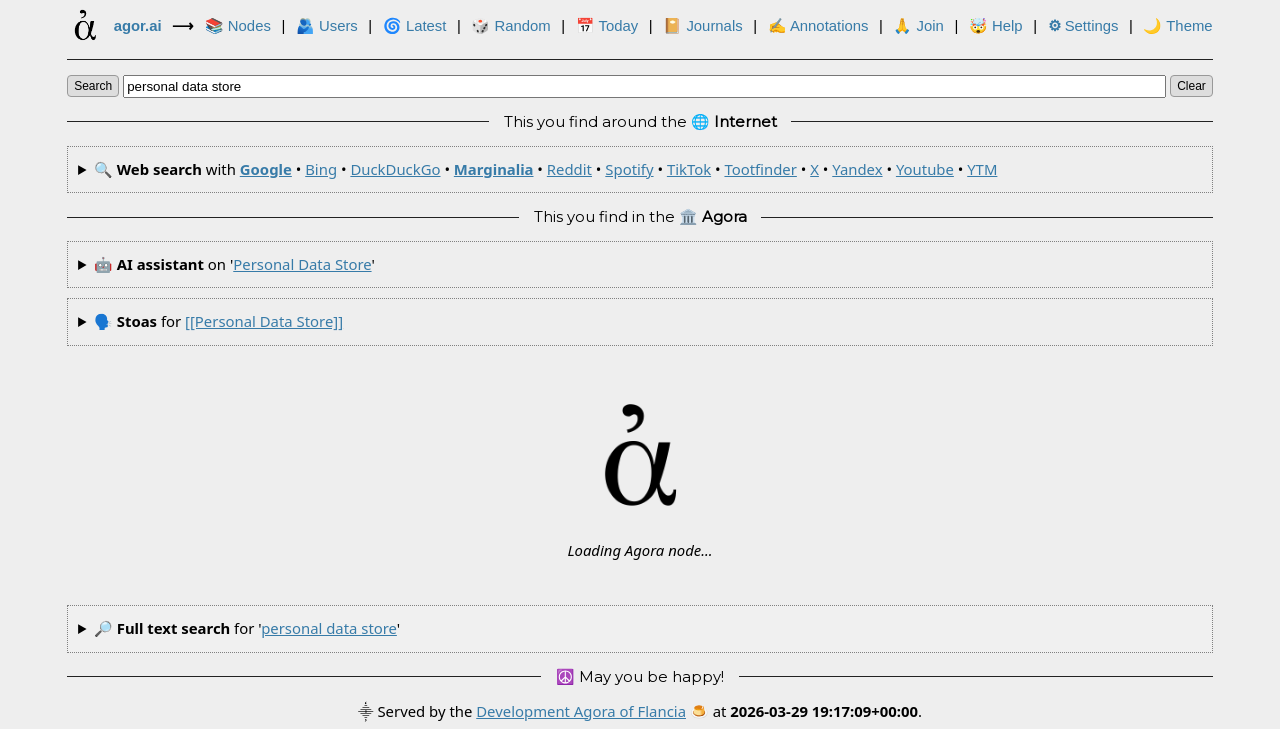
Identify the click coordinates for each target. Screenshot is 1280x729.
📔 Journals (702, 26)
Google (266, 169)
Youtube (925, 169)
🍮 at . (806, 711)
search (93, 86)
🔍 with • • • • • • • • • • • (546, 169)
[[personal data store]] (264, 321)
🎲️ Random (510, 26)
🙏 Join (918, 26)
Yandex (857, 169)
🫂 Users (327, 26)
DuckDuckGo (395, 169)
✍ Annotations (818, 26)
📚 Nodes (238, 26)
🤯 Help (996, 26)
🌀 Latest (415, 26)
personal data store (302, 264)
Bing (321, 169)
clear (1191, 86)
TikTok (689, 169)
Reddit (569, 169)
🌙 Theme (1177, 26)
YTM (982, 169)
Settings (1083, 26)
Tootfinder (760, 169)
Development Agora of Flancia (581, 711)
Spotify (629, 169)
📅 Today (607, 26)
